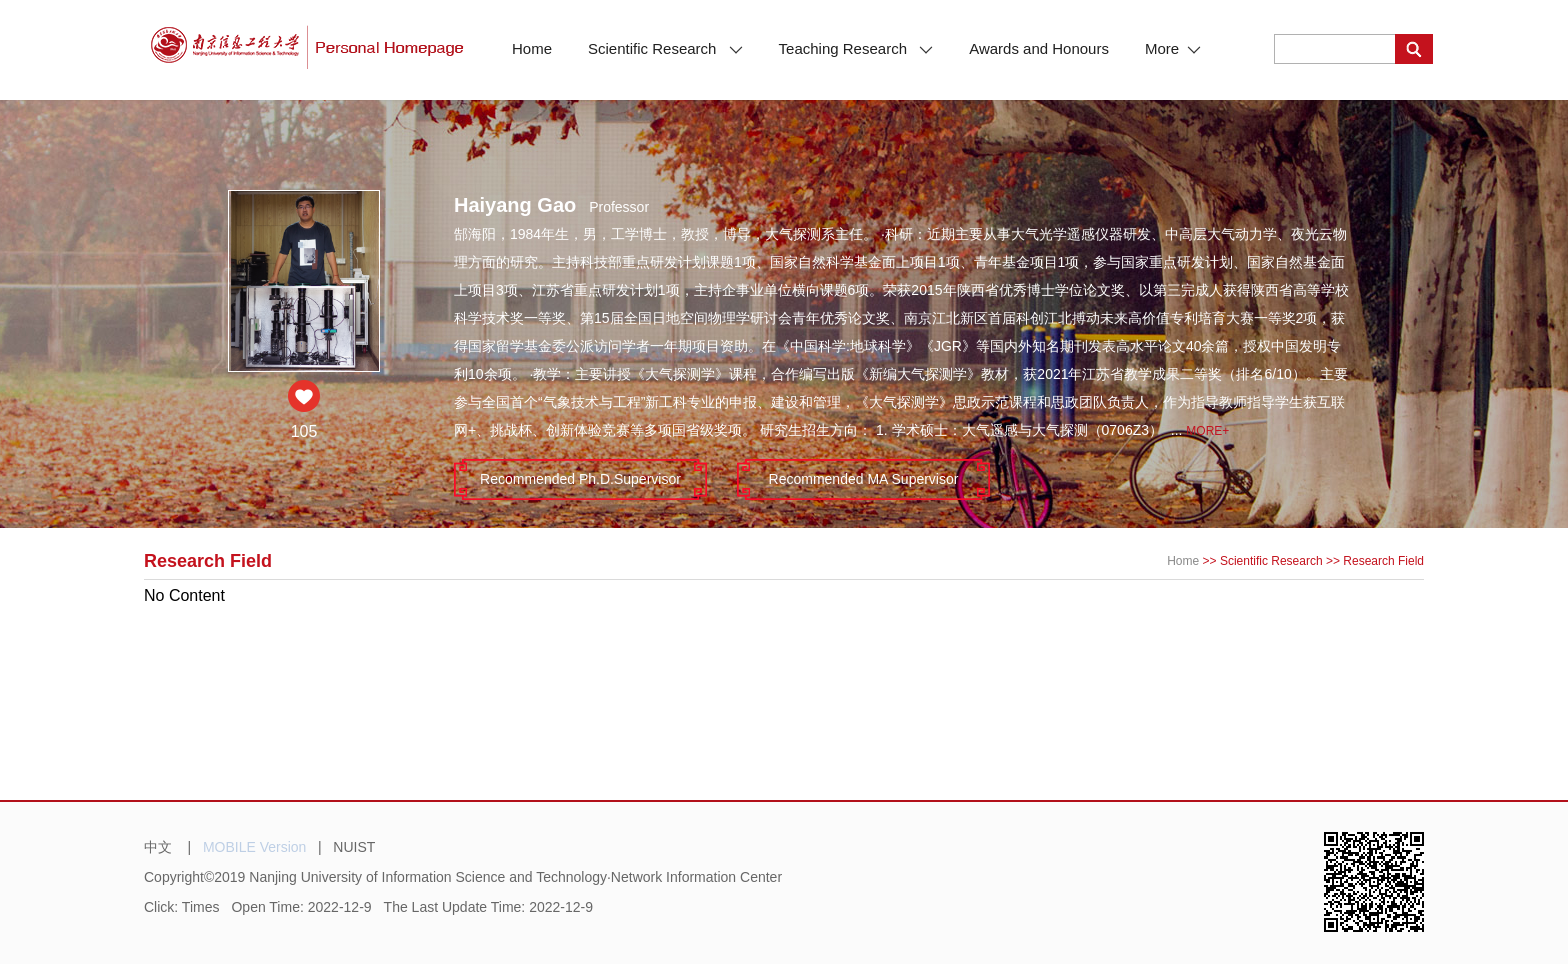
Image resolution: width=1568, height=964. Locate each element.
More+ (1207, 431)
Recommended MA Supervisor (864, 479)
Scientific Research (665, 48)
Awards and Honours (1039, 48)
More (1173, 48)
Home (532, 48)
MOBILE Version (255, 847)
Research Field (1383, 561)
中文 (158, 847)
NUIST (354, 847)
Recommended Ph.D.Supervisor (580, 479)
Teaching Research (856, 48)
